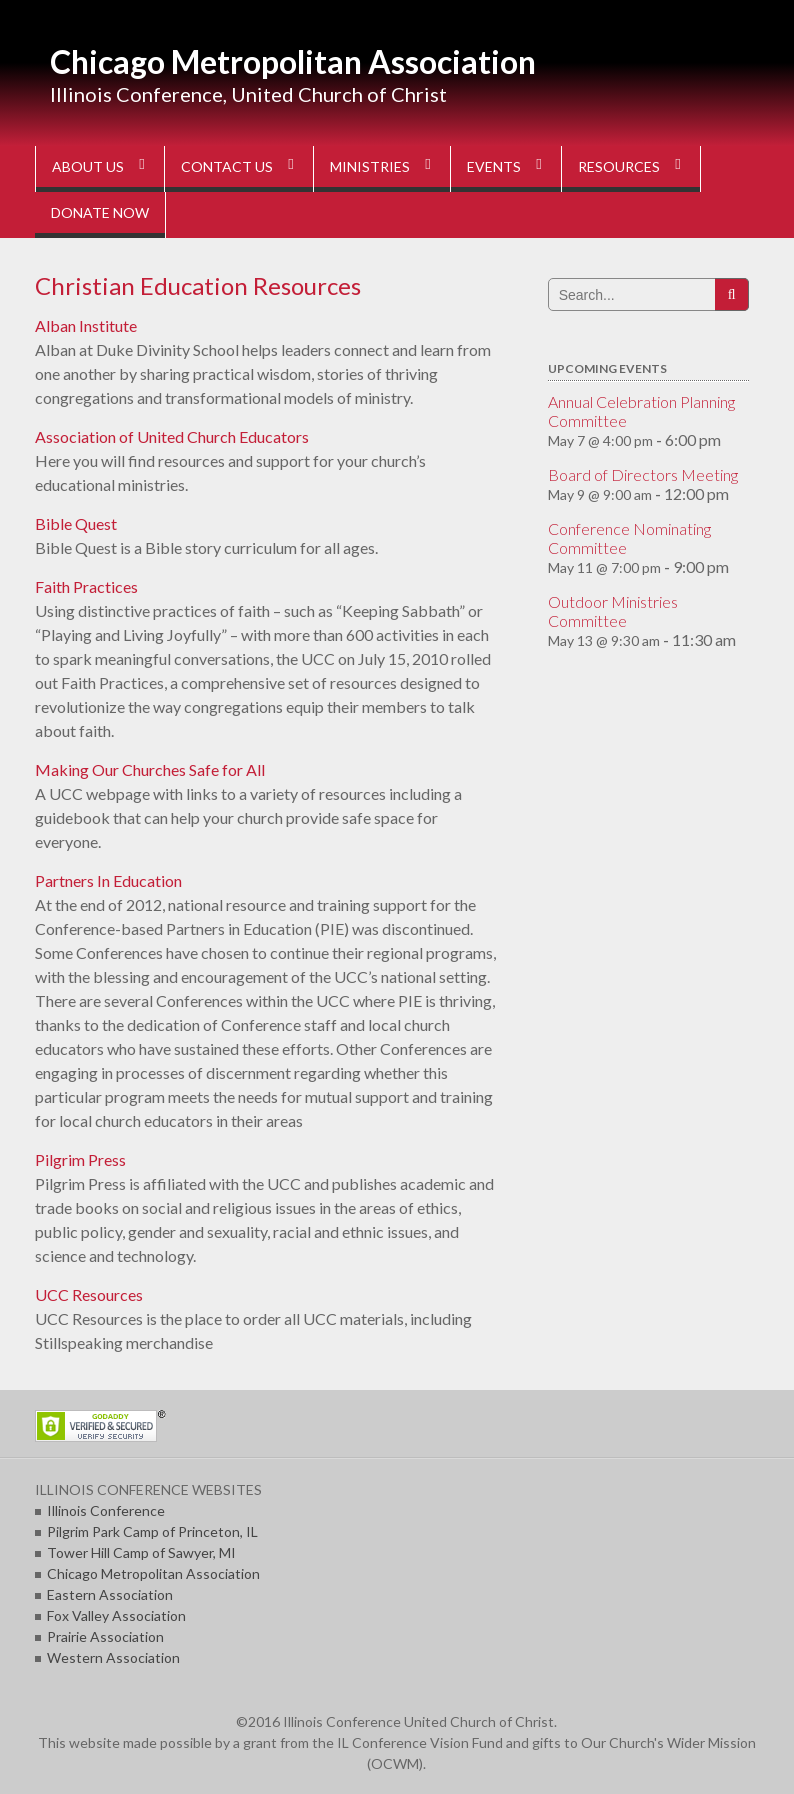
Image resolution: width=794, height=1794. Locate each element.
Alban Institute (86, 325)
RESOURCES (619, 166)
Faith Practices (86, 586)
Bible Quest (76, 523)
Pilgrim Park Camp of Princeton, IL (152, 1531)
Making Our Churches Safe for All (150, 769)
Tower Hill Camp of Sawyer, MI (141, 1552)
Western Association (113, 1657)
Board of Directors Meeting (643, 474)
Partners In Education (108, 880)
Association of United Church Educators (172, 436)
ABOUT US (88, 166)
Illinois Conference (106, 1510)
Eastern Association (110, 1594)
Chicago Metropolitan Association (293, 61)
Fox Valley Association (116, 1615)
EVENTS (494, 166)
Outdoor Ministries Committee (613, 611)
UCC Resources (89, 1294)
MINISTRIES (370, 166)
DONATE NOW (100, 212)
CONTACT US (227, 166)
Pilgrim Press (80, 1159)
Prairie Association (105, 1636)
